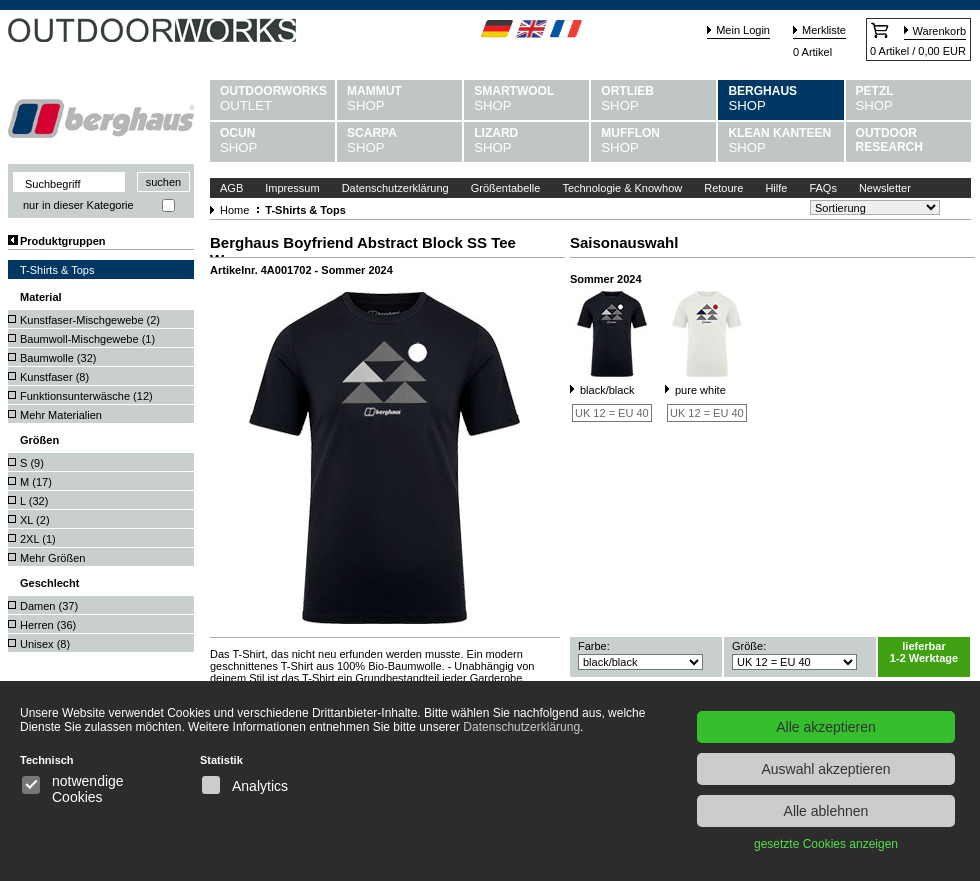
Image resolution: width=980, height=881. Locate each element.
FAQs (823, 188)
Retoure (723, 188)
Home (234, 210)
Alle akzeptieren (826, 727)
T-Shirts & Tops (57, 270)
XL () (35, 520)
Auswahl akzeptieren (825, 769)
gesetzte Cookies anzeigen (826, 844)
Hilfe (776, 188)
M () (36, 482)
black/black (607, 390)
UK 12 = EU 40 (612, 413)
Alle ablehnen (826, 811)
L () (34, 501)
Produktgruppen (63, 241)
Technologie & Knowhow (622, 188)
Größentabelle (506, 188)
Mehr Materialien (61, 415)
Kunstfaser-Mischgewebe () (90, 320)
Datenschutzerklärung (395, 188)
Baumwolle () (58, 358)
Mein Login (743, 30)
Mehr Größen (52, 558)
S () (32, 463)
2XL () (38, 539)
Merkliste (824, 30)
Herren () (48, 625)
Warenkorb (939, 31)
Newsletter (885, 188)
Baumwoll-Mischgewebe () (87, 339)
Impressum (292, 188)
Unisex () (45, 644)
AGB (231, 188)
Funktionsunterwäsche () (86, 396)
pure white (700, 390)
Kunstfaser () (54, 377)
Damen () (49, 606)
